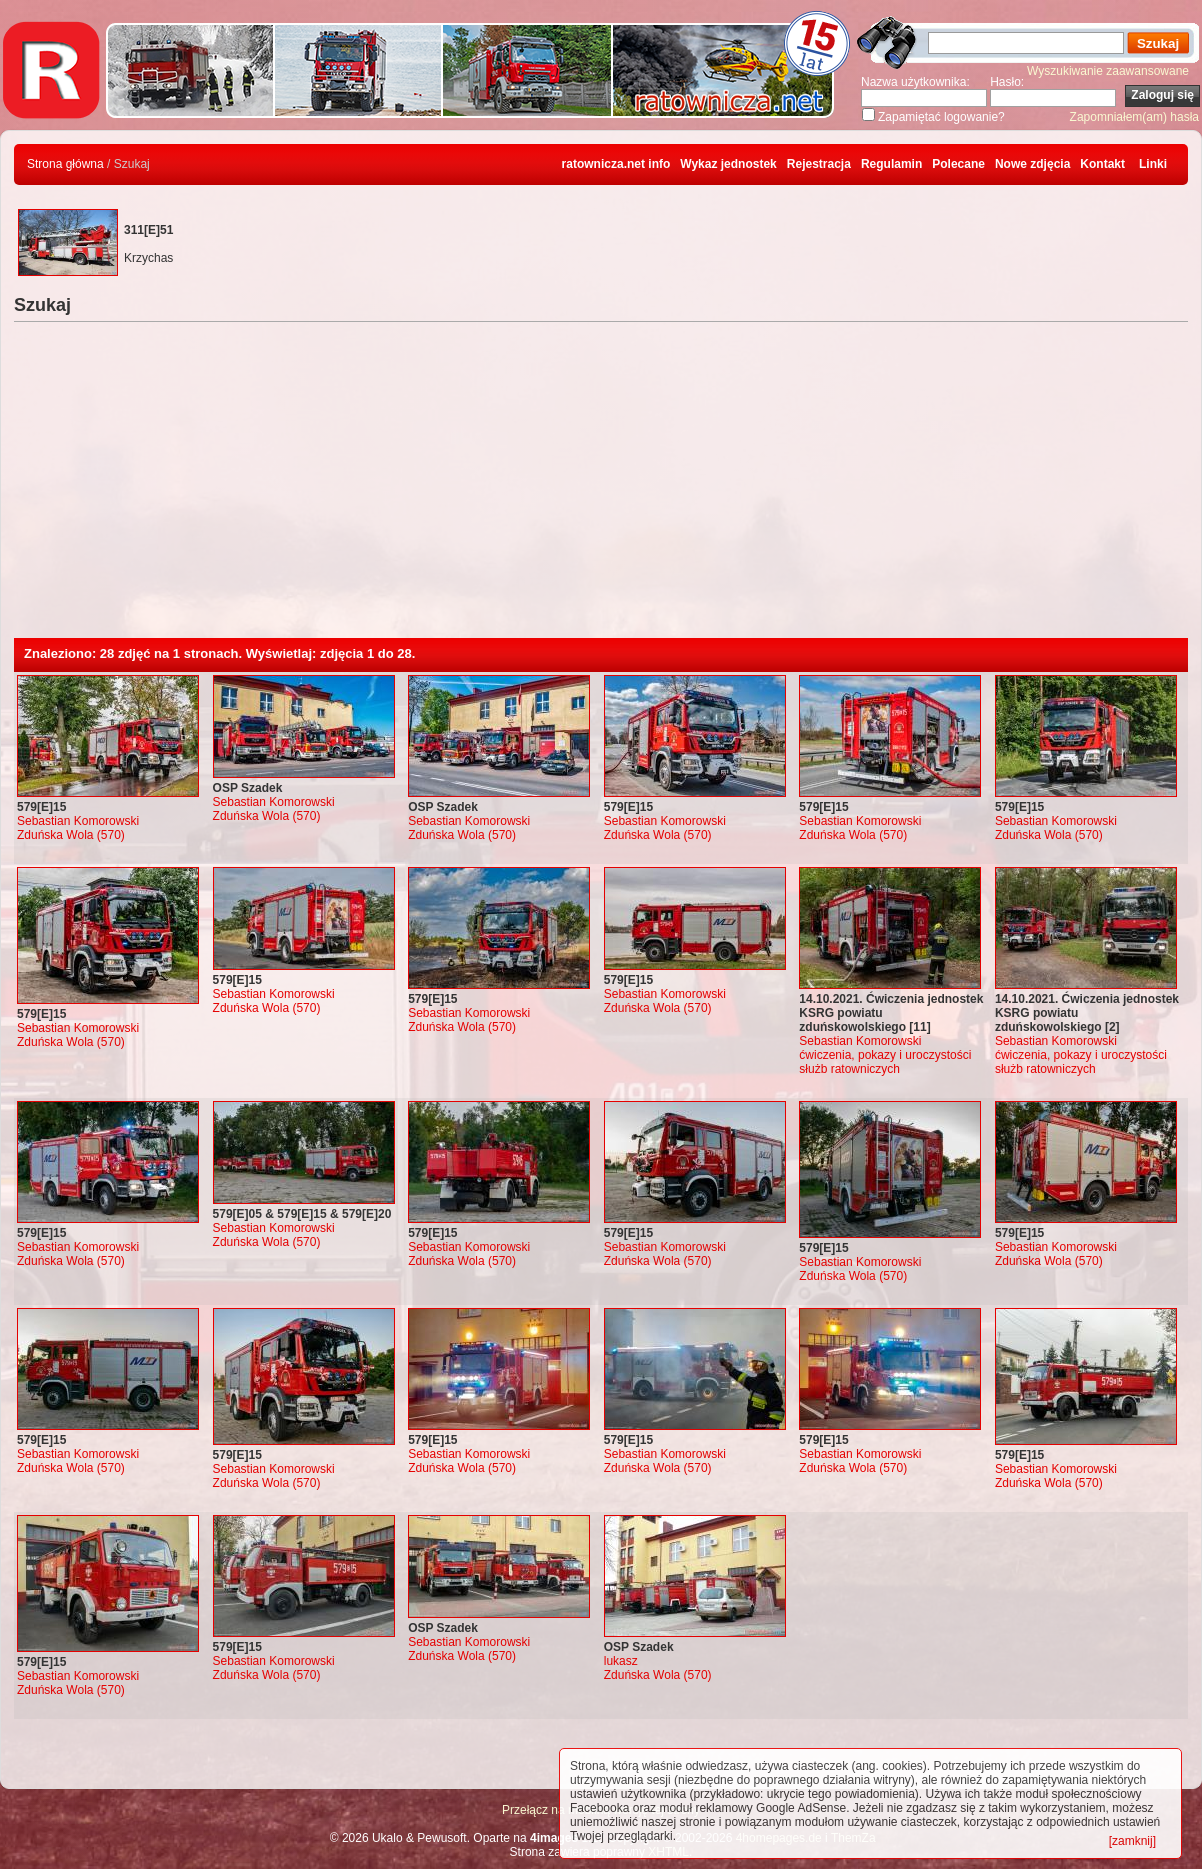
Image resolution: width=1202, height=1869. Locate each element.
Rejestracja (819, 164)
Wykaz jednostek (728, 164)
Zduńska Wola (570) (71, 835)
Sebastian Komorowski (78, 821)
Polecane (958, 164)
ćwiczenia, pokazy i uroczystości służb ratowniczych (885, 1062)
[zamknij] (1132, 1841)
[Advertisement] (601, 488)
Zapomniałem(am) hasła (1134, 117)
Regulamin (891, 164)
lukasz (621, 1661)
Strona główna (65, 164)
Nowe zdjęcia (1032, 164)
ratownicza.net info (616, 164)
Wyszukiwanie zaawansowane (1108, 71)
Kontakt (1102, 164)
